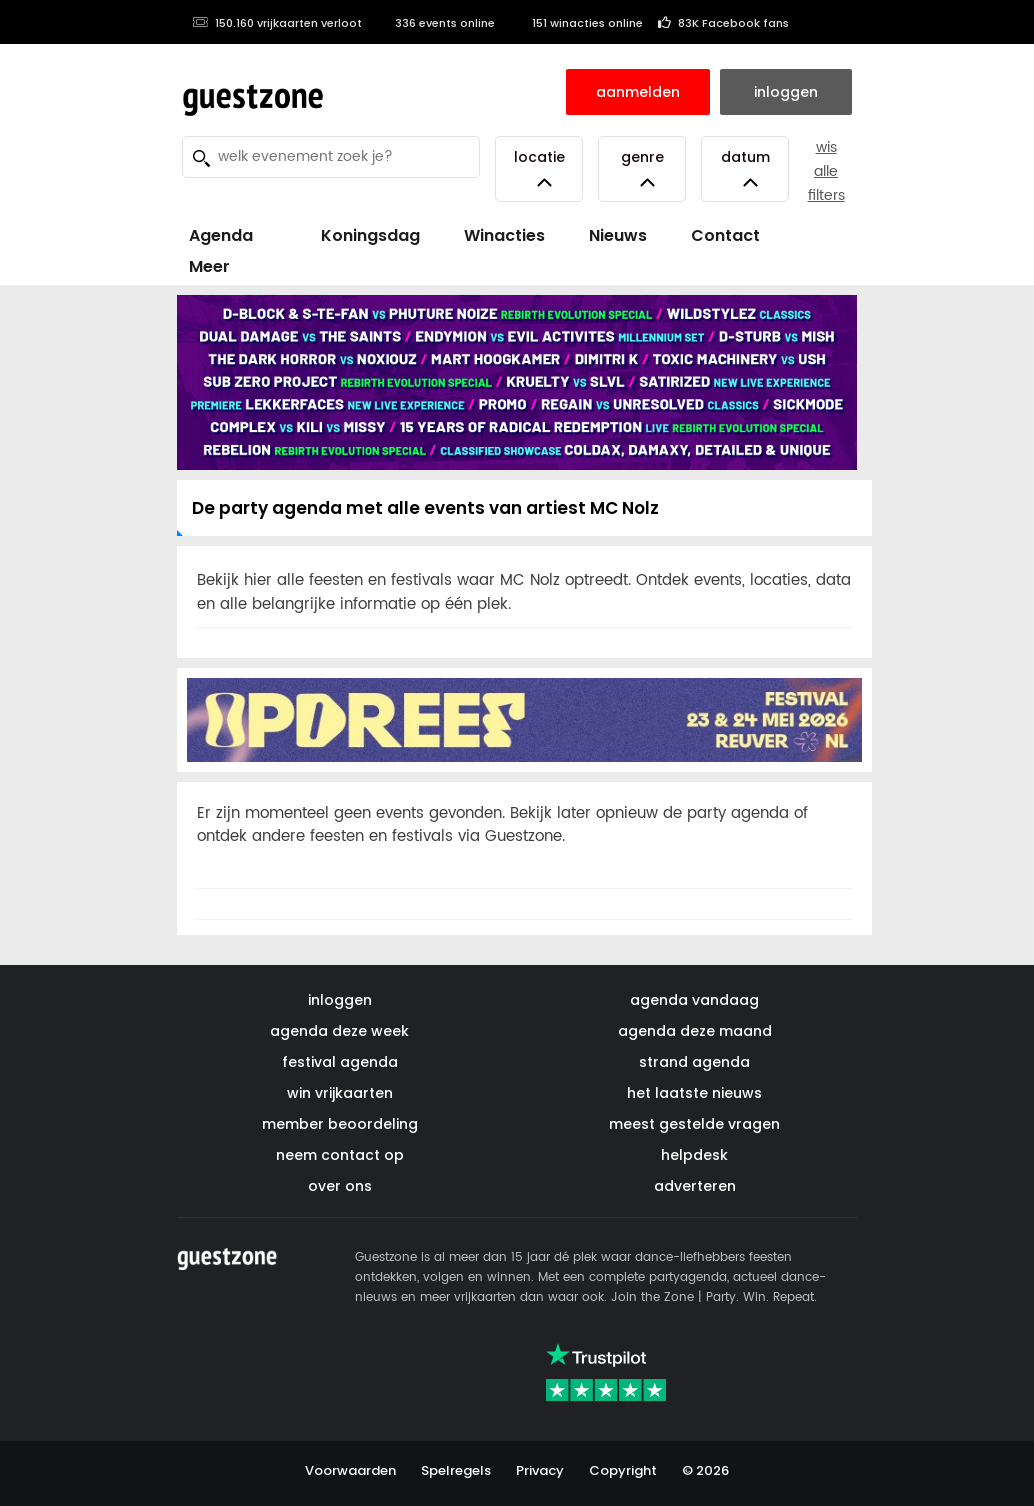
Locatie (539, 168)
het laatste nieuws (694, 1093)
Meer (209, 266)
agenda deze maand (695, 1031)
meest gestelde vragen (694, 1124)
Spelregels (456, 1470)
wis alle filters (826, 171)
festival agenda (340, 1062)
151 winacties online (576, 23)
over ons (340, 1186)
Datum (745, 168)
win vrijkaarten (340, 1093)
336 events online (436, 23)
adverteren (695, 1186)
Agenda (221, 235)
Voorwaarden (350, 1470)
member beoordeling (340, 1124)
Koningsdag (358, 235)
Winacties (504, 235)
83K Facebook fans (723, 23)
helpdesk (694, 1155)
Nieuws (618, 235)
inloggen (340, 1000)
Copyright (623, 1470)
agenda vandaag (694, 1000)
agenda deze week (339, 1031)
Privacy (540, 1470)
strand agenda (694, 1062)
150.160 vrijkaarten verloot (277, 23)
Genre (642, 168)
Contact (725, 235)
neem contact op (340, 1155)
